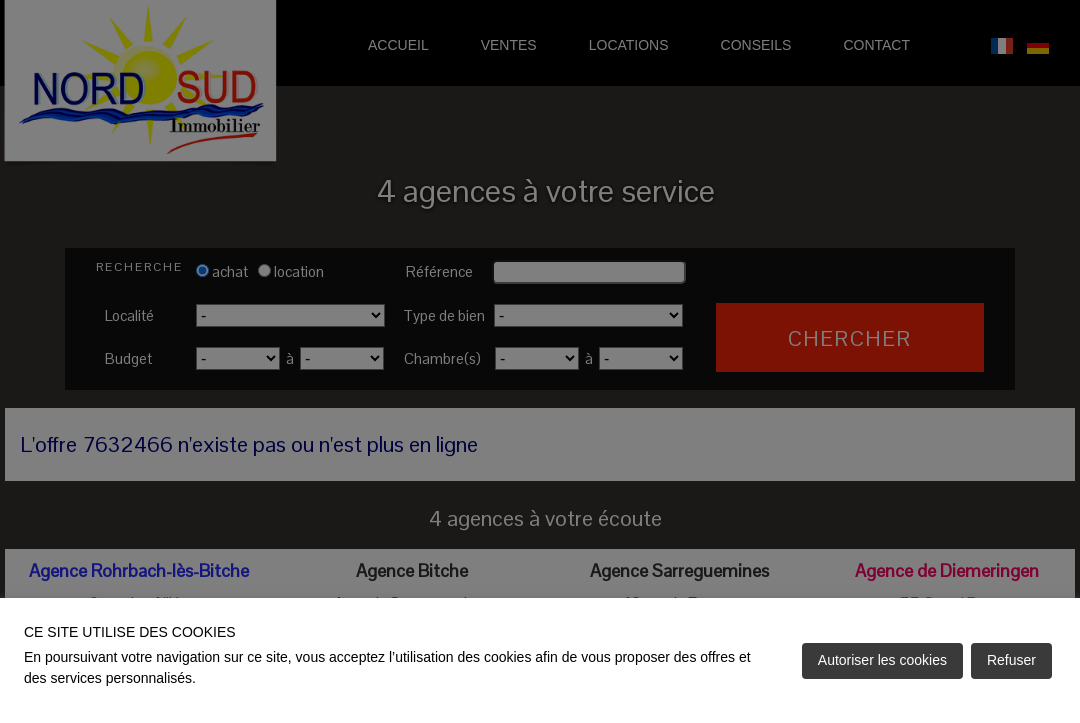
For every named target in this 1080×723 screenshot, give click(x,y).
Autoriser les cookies (882, 660)
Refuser (1011, 660)
